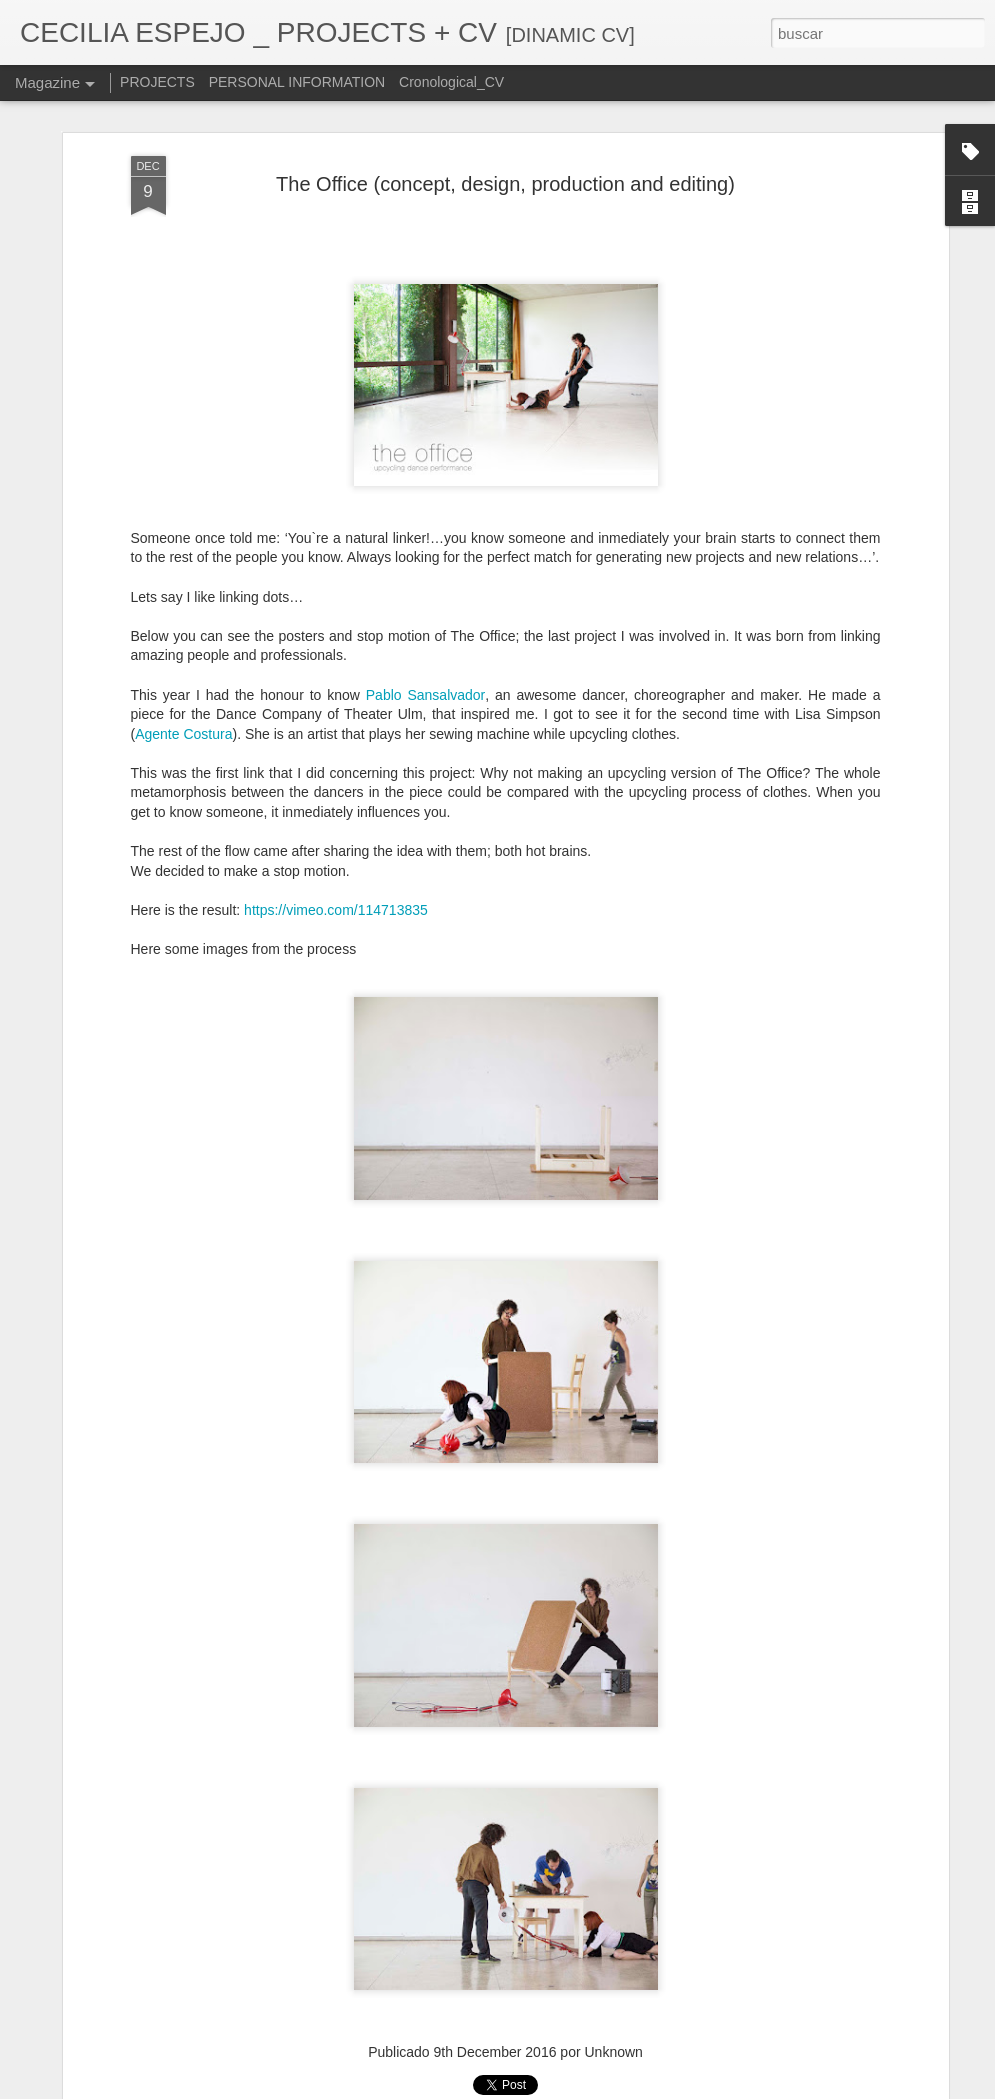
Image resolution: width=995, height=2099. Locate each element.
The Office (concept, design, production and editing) (505, 184)
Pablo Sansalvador (426, 695)
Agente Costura (183, 734)
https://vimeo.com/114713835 (336, 910)
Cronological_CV (451, 82)
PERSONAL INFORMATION (297, 82)
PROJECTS (157, 82)
